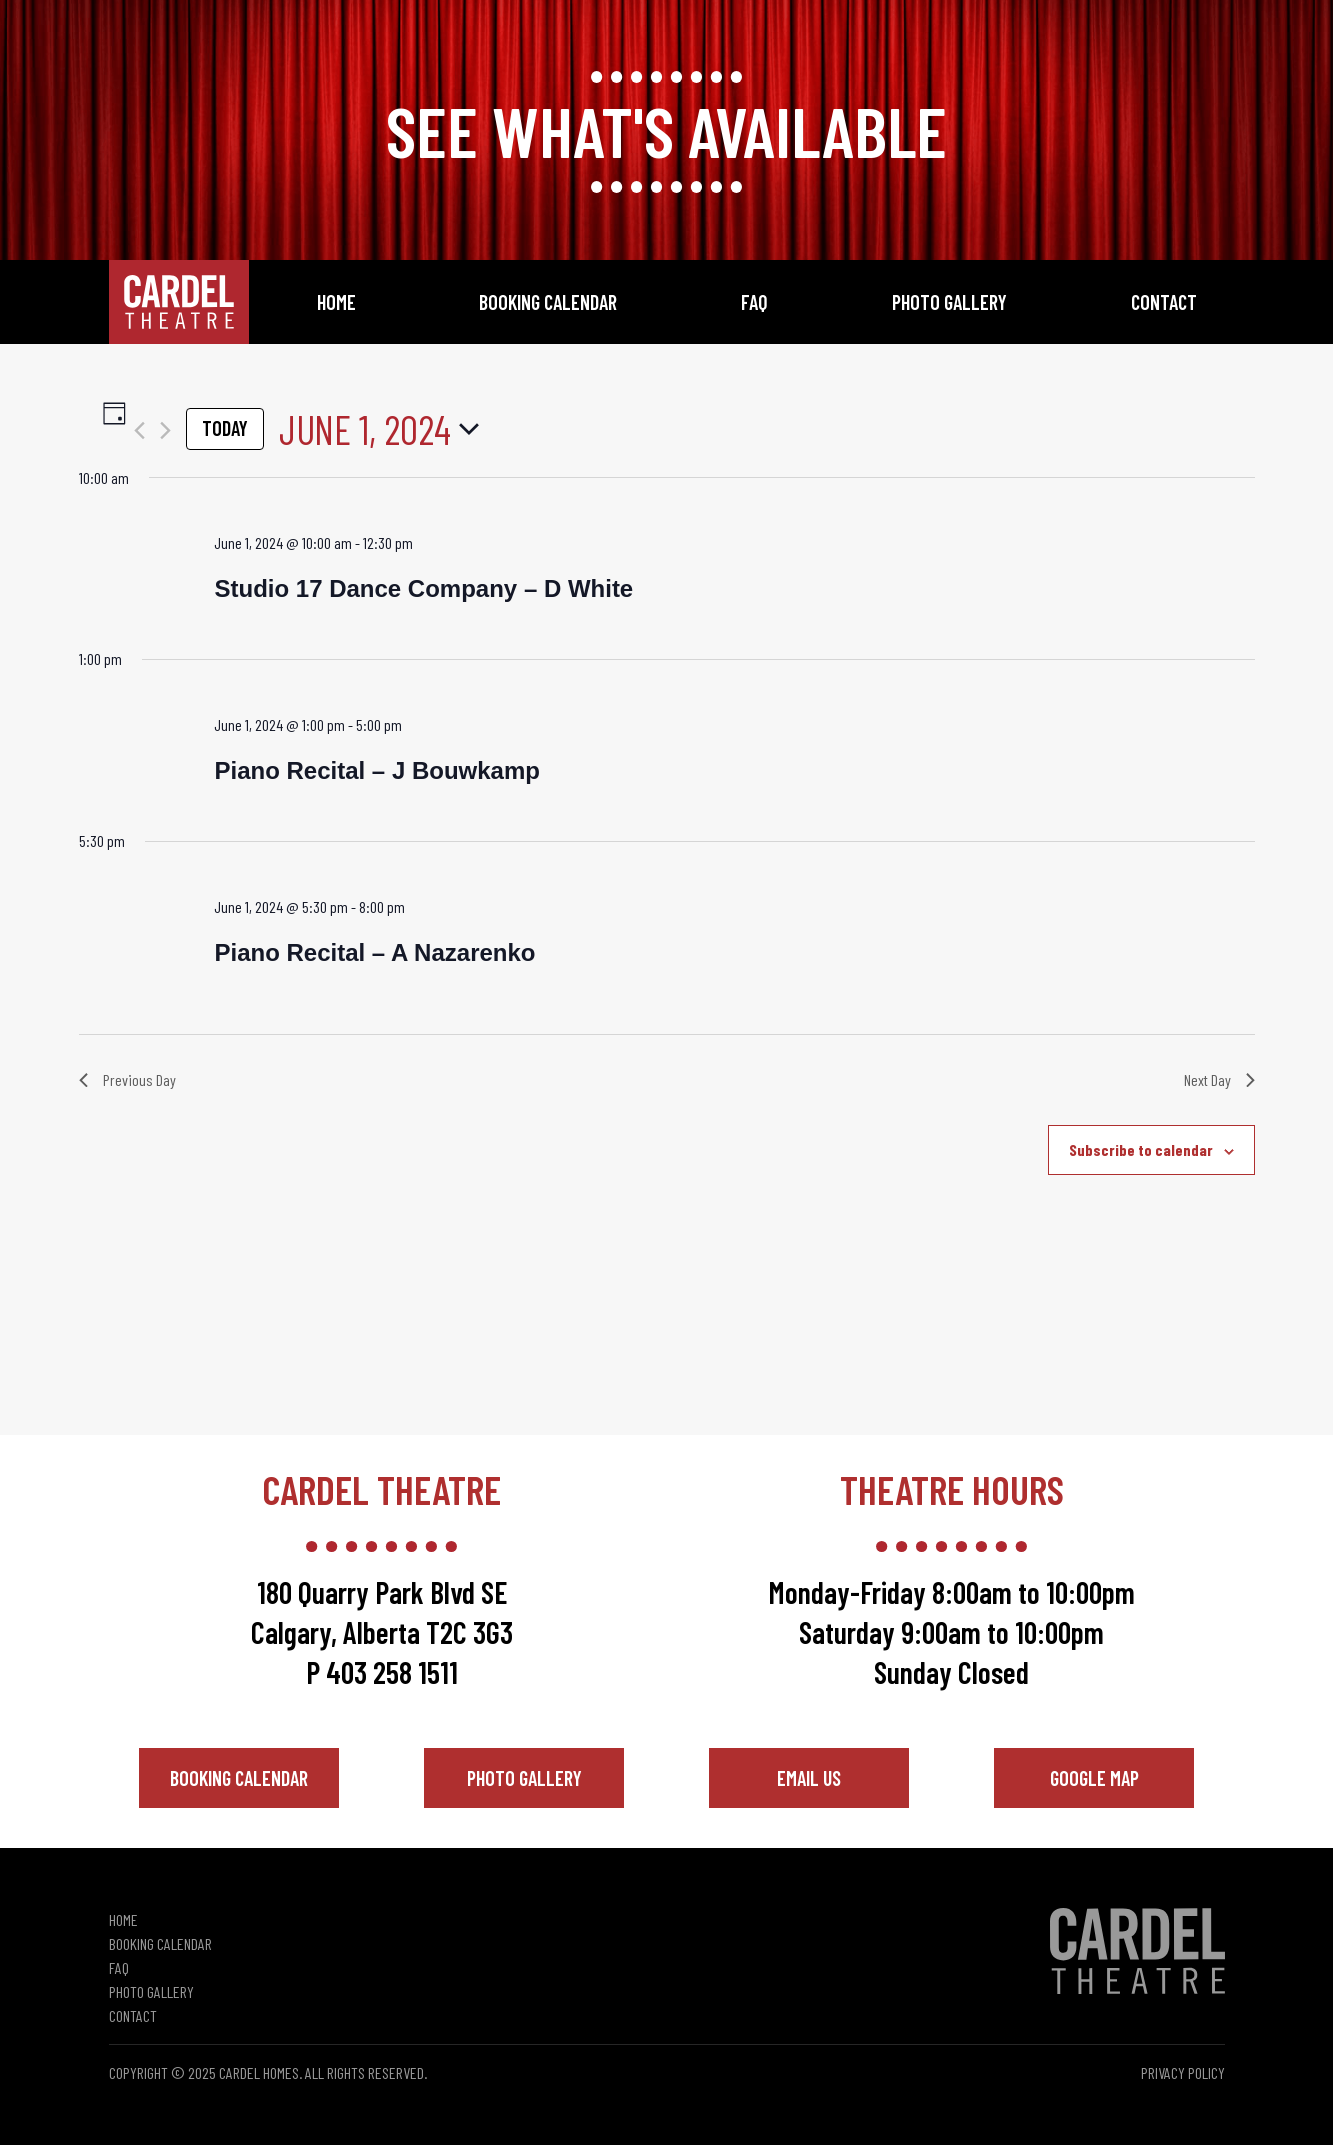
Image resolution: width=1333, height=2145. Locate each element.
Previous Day (127, 1079)
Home (336, 302)
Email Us (809, 1778)
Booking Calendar (548, 302)
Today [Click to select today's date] (225, 428)
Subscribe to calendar (1141, 1149)
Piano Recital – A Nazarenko (374, 952)
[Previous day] (139, 430)
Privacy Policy (1183, 2072)
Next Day (1219, 1079)
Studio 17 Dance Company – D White (423, 588)
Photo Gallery (949, 302)
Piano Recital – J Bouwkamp (376, 770)
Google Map (1094, 1778)
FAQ (754, 302)
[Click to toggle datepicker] (379, 429)
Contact (1164, 302)
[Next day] (165, 430)
